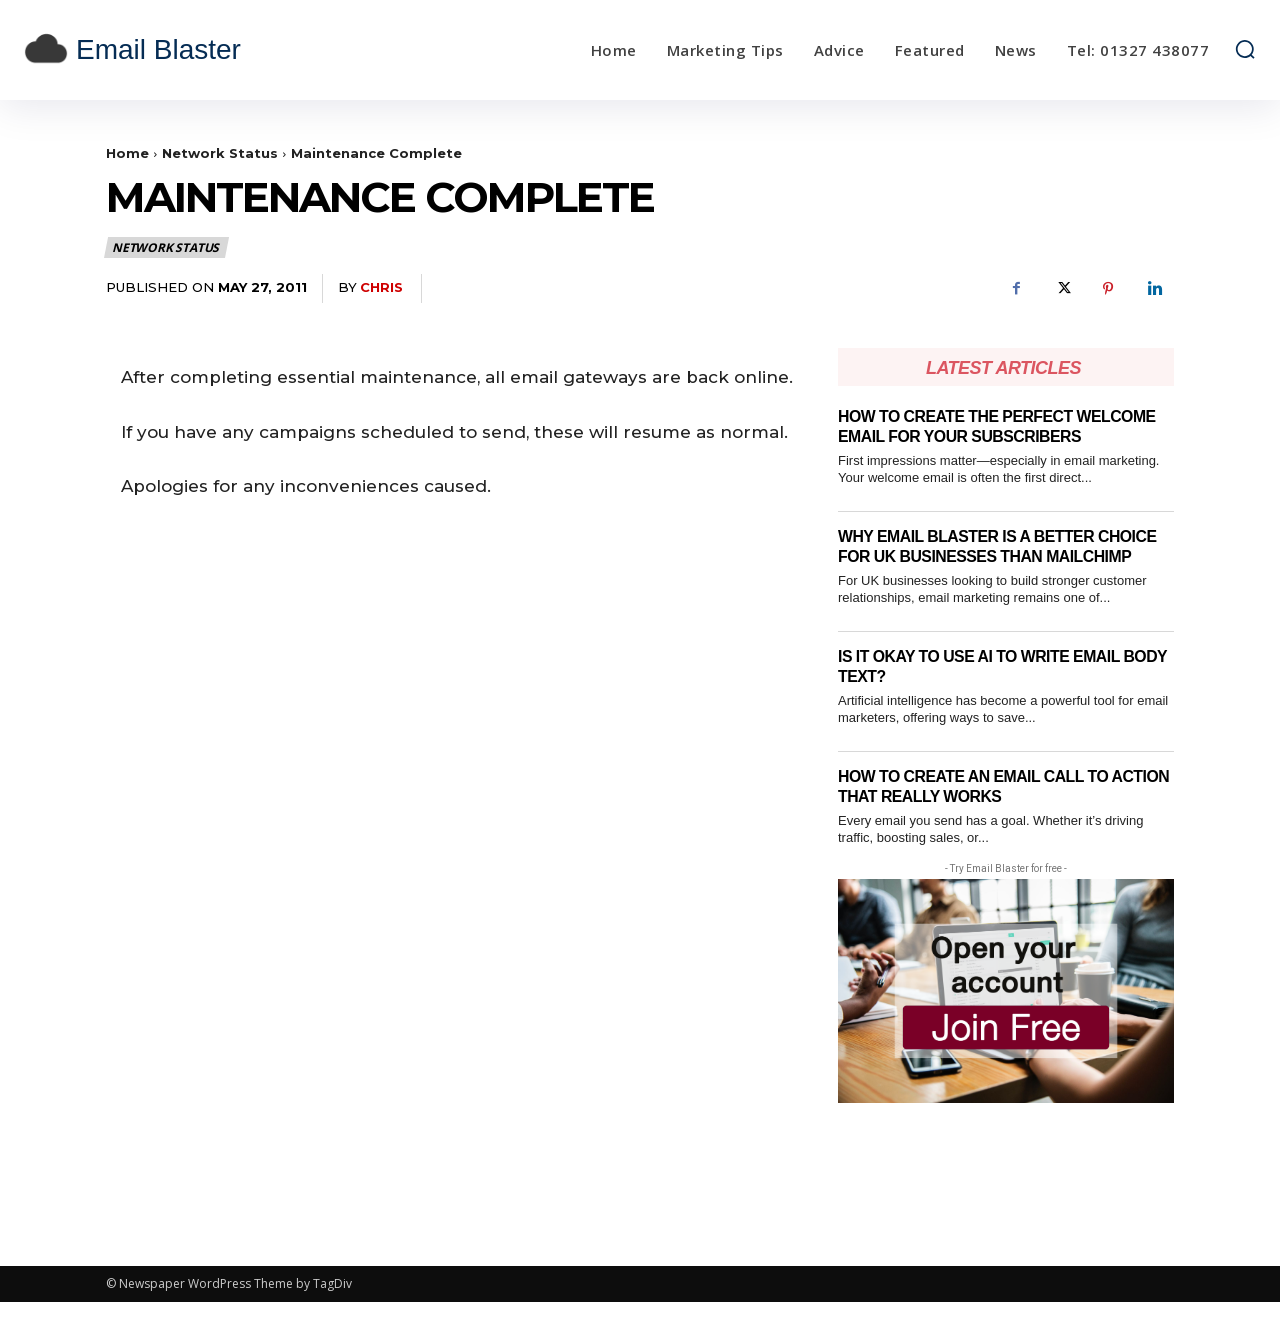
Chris (381, 287)
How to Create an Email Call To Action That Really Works (984, 825)
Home (127, 153)
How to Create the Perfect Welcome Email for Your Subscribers (964, 436)
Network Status (220, 153)
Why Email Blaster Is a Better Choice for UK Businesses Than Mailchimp (982, 576)
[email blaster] (178, 50)
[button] (1245, 49)
